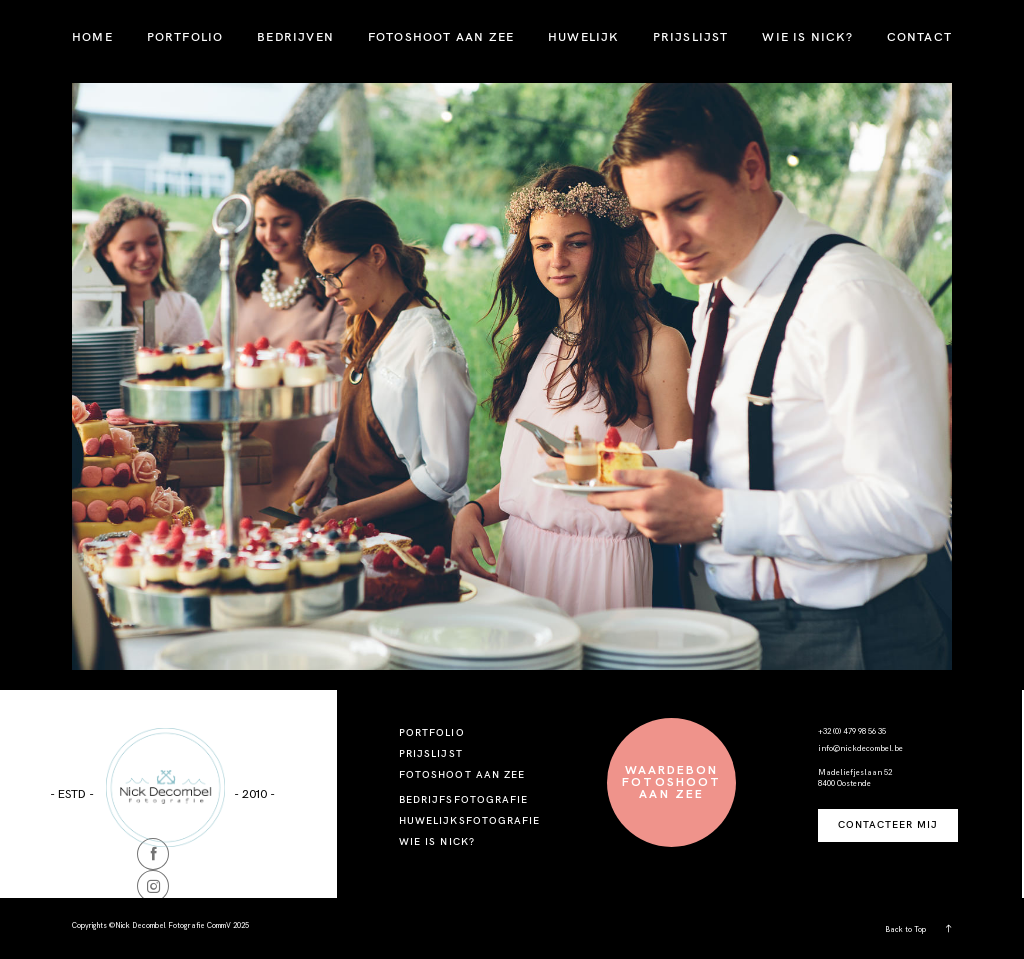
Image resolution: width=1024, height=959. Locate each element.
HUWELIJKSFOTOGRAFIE (469, 820)
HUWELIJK (583, 36)
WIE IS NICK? (807, 36)
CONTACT (919, 36)
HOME (92, 36)
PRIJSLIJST (691, 36)
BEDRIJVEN (295, 36)
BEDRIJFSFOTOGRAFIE (463, 799)
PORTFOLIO (185, 36)
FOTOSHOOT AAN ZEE (441, 36)
